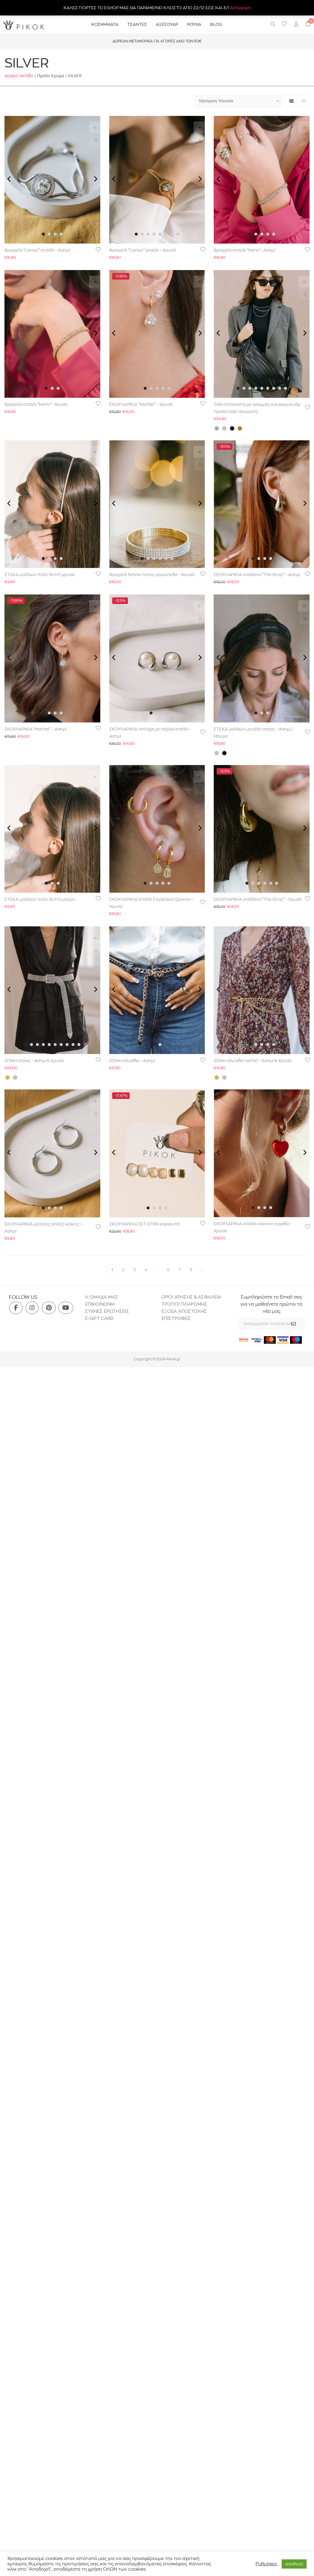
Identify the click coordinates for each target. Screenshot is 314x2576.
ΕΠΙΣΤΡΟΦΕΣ (176, 1318)
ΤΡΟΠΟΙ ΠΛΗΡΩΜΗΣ (184, 1304)
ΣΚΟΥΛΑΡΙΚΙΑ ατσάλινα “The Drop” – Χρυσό (258, 899)
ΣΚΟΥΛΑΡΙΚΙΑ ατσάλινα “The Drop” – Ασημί (257, 574)
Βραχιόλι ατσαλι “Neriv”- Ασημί (244, 250)
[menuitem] (296, 24)
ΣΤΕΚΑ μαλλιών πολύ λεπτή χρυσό (39, 574)
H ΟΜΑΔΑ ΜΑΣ (101, 1297)
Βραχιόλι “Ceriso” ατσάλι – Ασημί (37, 250)
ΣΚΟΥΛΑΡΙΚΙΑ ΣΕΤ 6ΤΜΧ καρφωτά (144, 1224)
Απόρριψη (240, 7)
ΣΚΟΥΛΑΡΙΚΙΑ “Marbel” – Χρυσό (141, 404)
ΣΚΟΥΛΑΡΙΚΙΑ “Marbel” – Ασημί (35, 729)
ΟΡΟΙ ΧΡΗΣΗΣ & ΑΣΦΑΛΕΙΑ (191, 1297)
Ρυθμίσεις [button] (266, 2563)
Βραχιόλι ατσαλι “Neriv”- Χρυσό (36, 404)
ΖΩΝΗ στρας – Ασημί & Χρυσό (34, 1060)
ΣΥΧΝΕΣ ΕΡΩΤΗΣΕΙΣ (107, 1311)
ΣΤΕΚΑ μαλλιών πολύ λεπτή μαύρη (39, 899)
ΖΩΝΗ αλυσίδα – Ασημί (132, 1060)
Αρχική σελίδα (18, 75)
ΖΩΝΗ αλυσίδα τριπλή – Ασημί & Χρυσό (253, 1060)
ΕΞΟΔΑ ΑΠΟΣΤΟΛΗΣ (184, 1311)
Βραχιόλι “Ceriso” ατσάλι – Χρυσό (142, 250)
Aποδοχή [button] (294, 2563)
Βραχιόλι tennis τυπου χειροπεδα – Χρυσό (152, 574)
